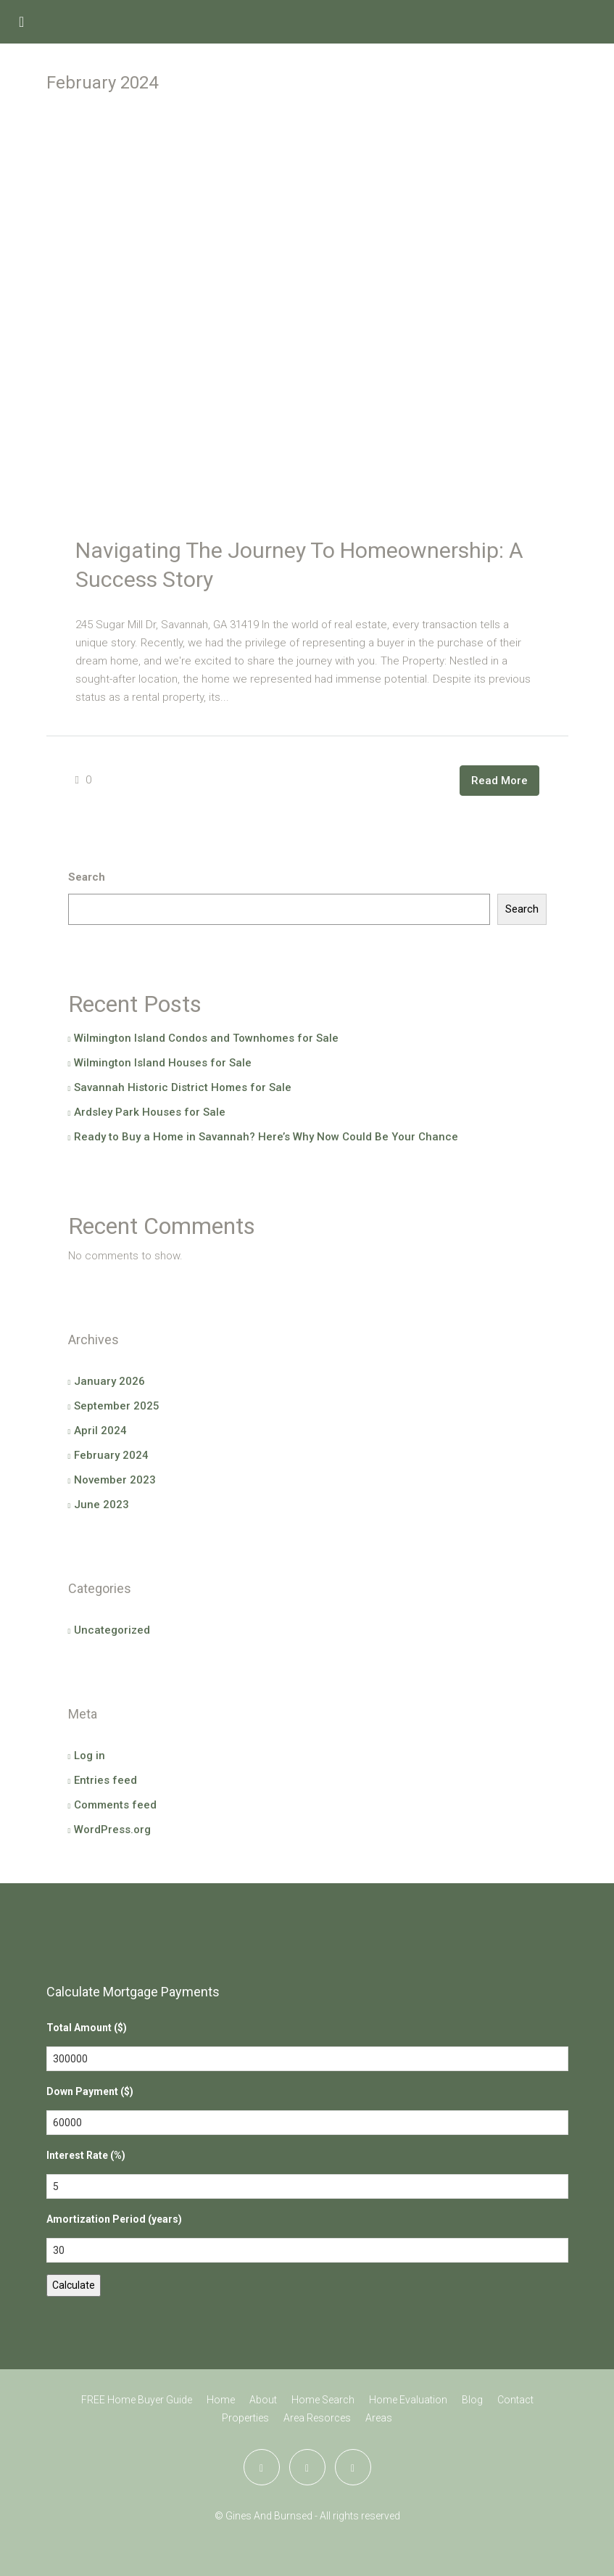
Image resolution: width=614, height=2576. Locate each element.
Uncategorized (112, 1630)
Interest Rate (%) (85, 2155)
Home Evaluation (408, 2400)
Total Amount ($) (86, 2027)
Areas (378, 2418)
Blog (472, 2400)
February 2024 (111, 1455)
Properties (245, 2418)
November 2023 (115, 1479)
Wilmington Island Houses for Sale (163, 1062)
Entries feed (105, 1780)
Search (86, 877)
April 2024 (100, 1430)
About (263, 2400)
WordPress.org (112, 1829)
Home (221, 2400)
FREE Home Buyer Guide (136, 2400)
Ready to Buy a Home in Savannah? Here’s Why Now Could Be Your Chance (266, 1136)
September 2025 (116, 1405)
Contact (515, 2400)
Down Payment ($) (89, 2091)
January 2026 (109, 1381)
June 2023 (101, 1504)
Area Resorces (317, 2418)
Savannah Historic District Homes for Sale (182, 1087)
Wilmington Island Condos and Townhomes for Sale (206, 1038)
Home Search (322, 2400)
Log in (89, 1755)
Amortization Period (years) (114, 2219)
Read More (499, 780)
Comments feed (115, 1804)
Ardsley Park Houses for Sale (149, 1112)
